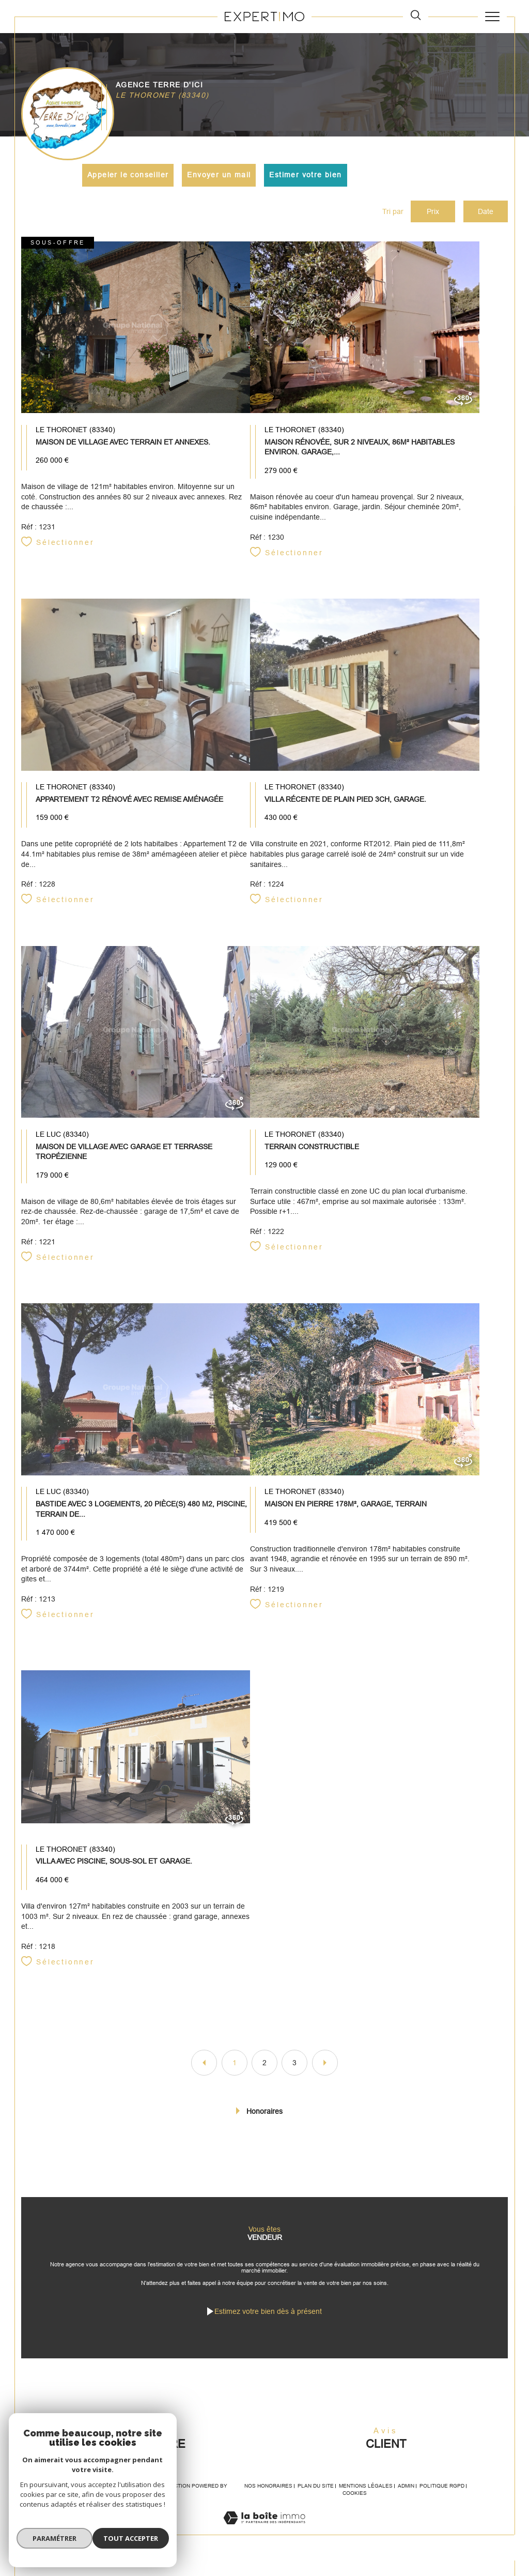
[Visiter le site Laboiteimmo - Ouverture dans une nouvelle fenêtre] (264, 2544)
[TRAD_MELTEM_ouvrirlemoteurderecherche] (415, 15)
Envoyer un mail (219, 175)
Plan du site (316, 2501)
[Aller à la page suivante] (325, 2070)
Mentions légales (366, 2501)
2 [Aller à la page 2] (264, 2070)
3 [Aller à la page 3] (294, 2070)
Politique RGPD (441, 2501)
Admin (406, 2501)
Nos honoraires (268, 2501)
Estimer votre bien (306, 175)
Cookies (355, 2508)
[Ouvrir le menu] (492, 16)
